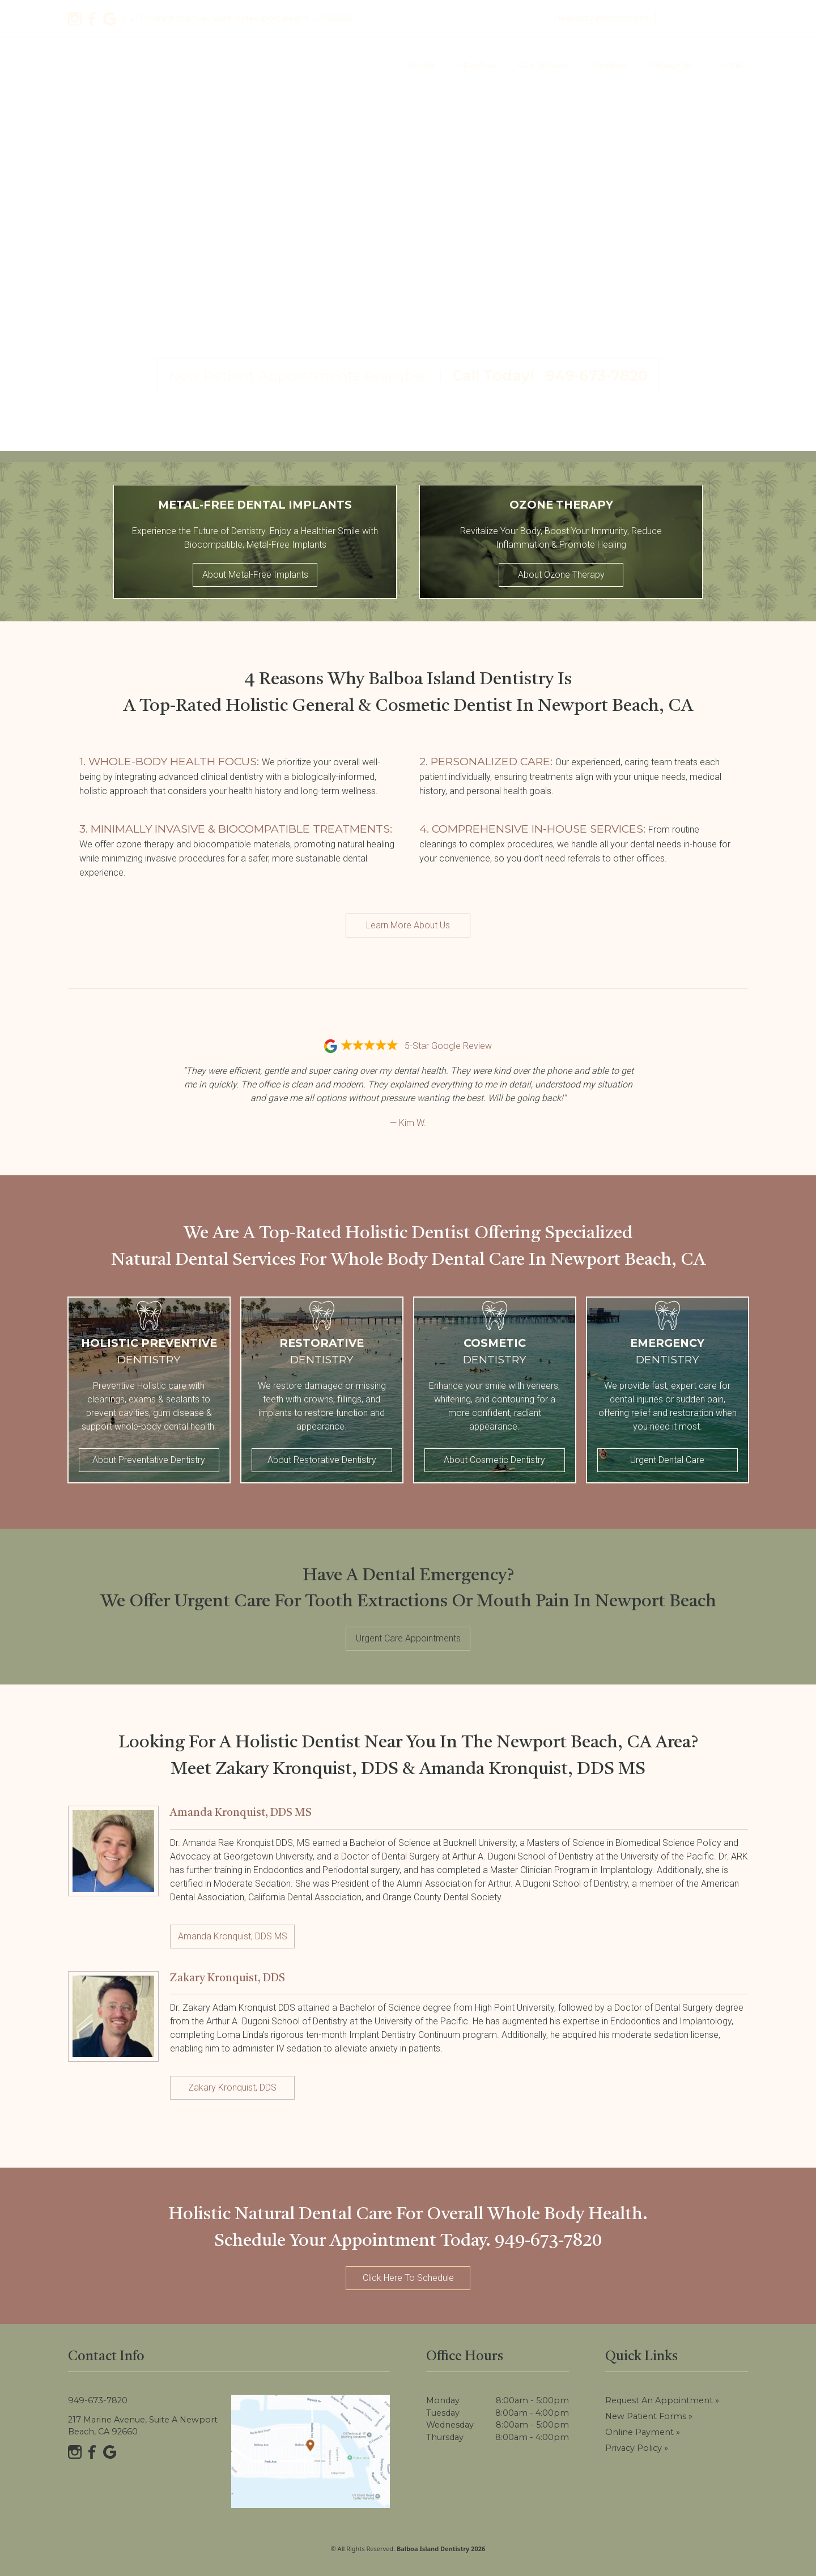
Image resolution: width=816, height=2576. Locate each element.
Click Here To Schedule (408, 2277)
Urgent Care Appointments (408, 1638)
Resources (670, 65)
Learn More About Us (408, 925)
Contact (731, 65)
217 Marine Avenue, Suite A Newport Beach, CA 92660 (143, 2426)
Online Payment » (642, 2432)
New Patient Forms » (648, 2416)
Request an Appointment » (662, 2400)
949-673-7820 (705, 18)
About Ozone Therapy (561, 574)
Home (421, 65)
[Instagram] (75, 18)
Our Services (544, 65)
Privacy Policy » (636, 2448)
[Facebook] (92, 18)
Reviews (610, 65)
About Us (476, 65)
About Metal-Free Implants (255, 574)
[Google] (110, 18)
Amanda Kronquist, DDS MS (232, 1936)
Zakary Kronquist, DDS (232, 2087)
